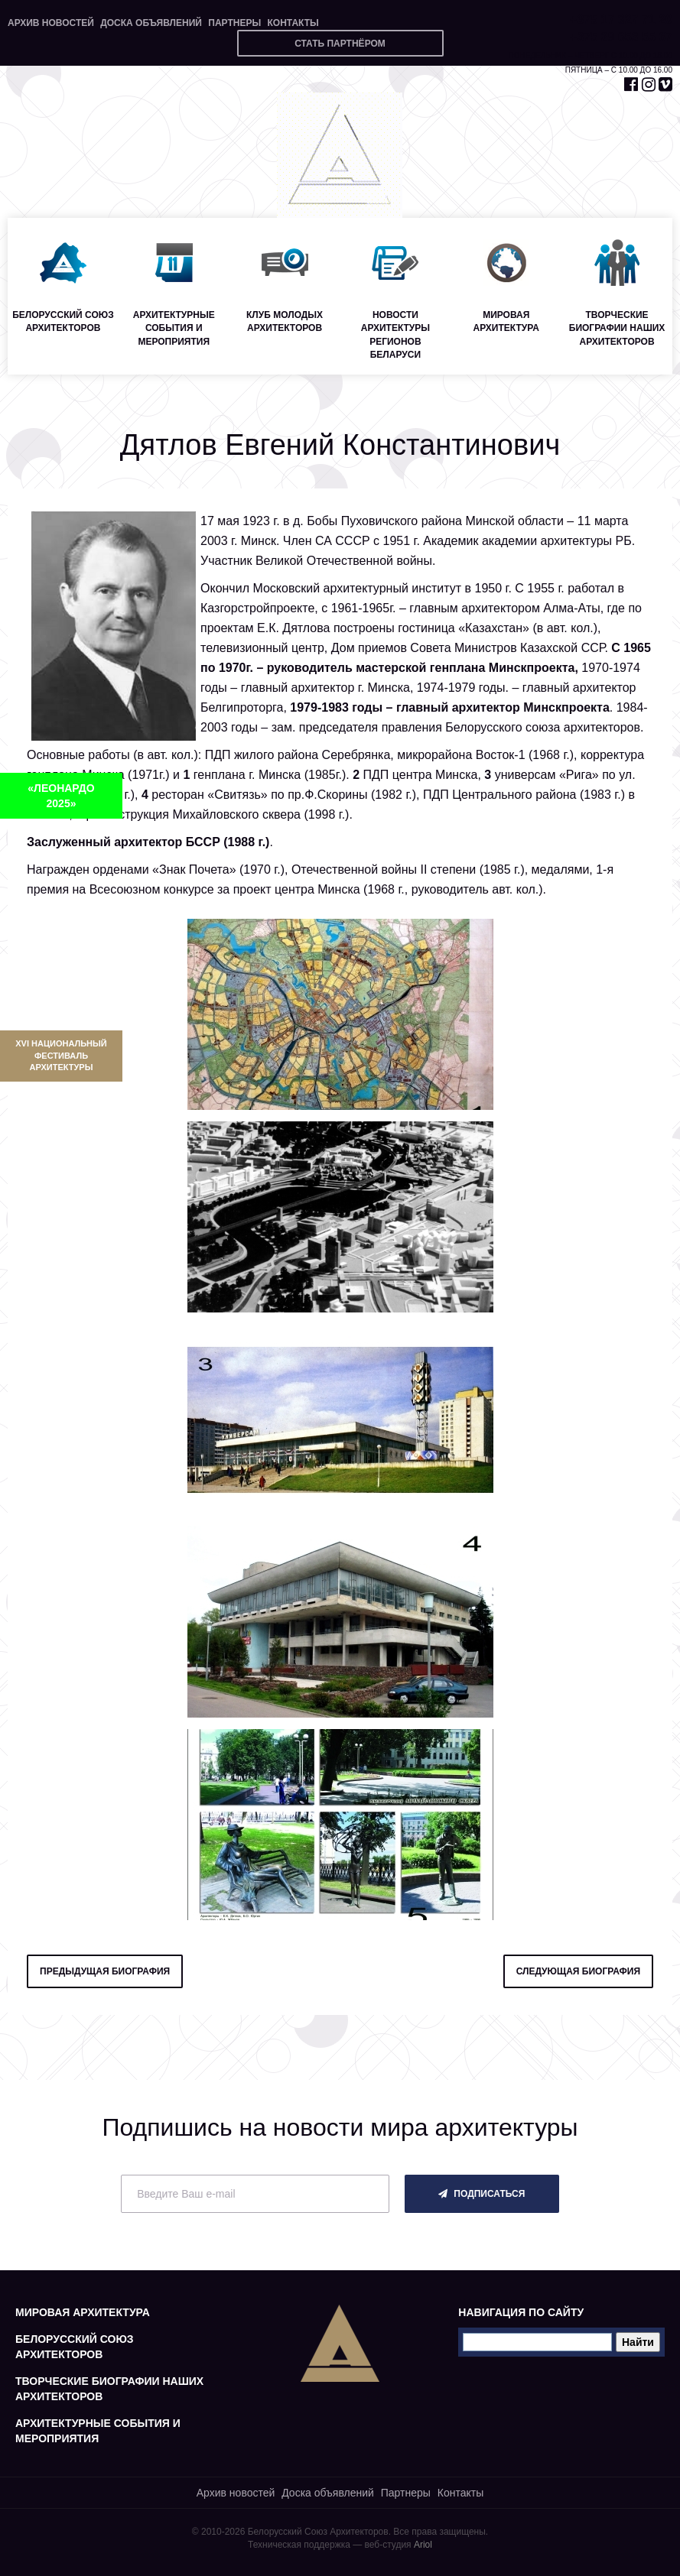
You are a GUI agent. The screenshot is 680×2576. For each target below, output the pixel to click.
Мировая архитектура (82, 2312)
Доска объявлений (151, 23)
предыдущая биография (105, 1971)
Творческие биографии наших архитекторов (109, 2388)
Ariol (423, 2544)
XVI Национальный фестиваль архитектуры (60, 1055)
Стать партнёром (340, 43)
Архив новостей (51, 23)
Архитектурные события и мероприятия (98, 2431)
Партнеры (234, 23)
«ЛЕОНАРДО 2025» (61, 795)
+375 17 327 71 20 (621, 19)
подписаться (481, 2193)
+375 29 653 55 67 (621, 37)
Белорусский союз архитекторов (74, 2346)
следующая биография (578, 1971)
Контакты (292, 23)
